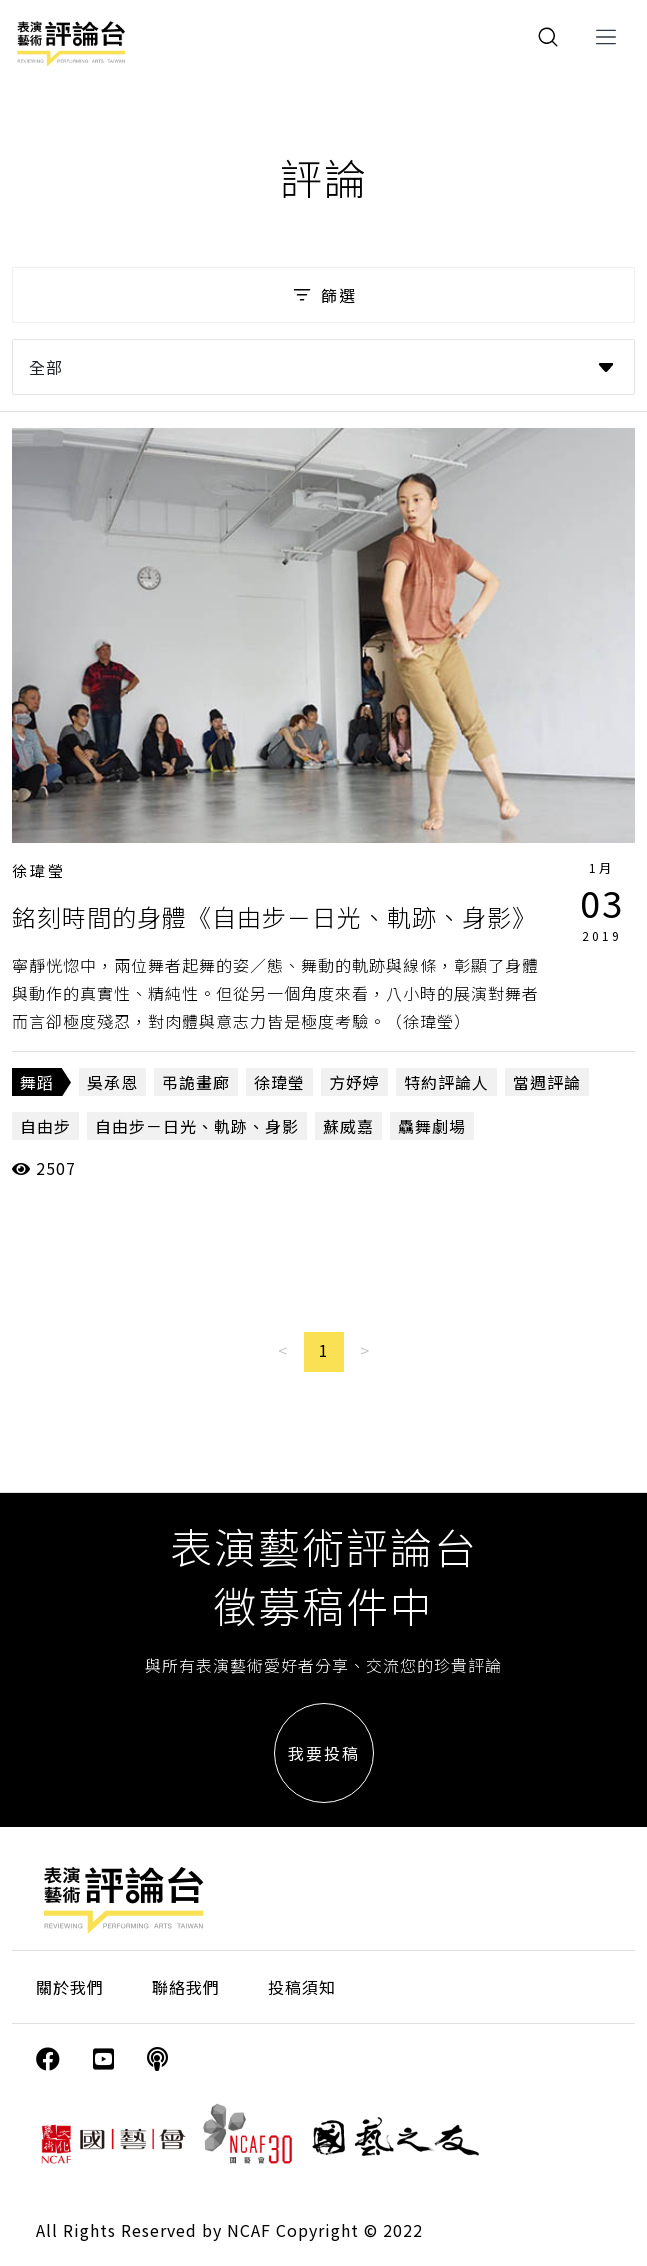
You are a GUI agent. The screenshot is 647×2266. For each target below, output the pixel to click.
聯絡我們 (186, 1987)
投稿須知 (302, 1987)
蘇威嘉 (348, 1126)
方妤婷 (354, 1082)
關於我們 (70, 1987)
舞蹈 (37, 1082)
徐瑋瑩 (39, 870)
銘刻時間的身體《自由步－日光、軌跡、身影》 (274, 916)
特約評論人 (446, 1082)
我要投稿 (324, 1753)
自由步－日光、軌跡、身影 (197, 1126)
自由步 (45, 1126)
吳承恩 (112, 1082)
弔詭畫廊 (196, 1082)
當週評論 (547, 1082)
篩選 (323, 295)
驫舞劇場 (432, 1126)
